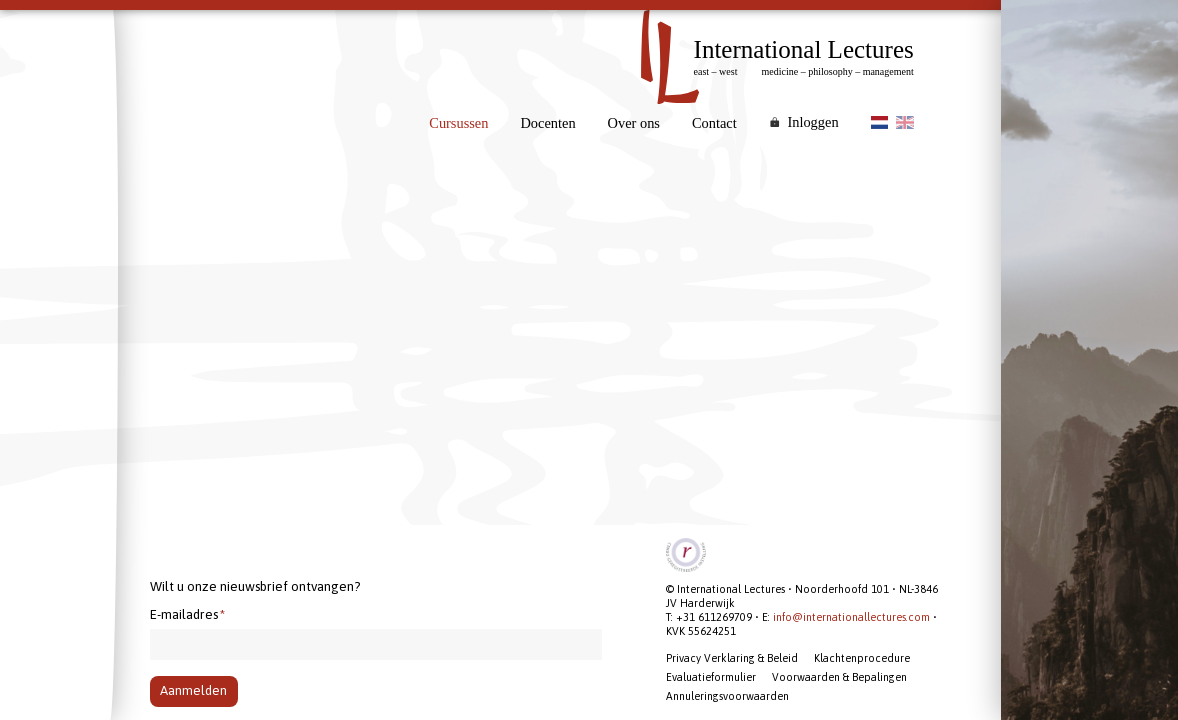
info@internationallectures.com (851, 617)
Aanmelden (193, 690)
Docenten (547, 123)
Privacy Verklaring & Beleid (732, 658)
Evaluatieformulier (711, 677)
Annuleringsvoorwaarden (727, 696)
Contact (714, 123)
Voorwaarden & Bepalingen (839, 677)
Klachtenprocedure (862, 658)
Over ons (634, 123)
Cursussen (458, 123)
